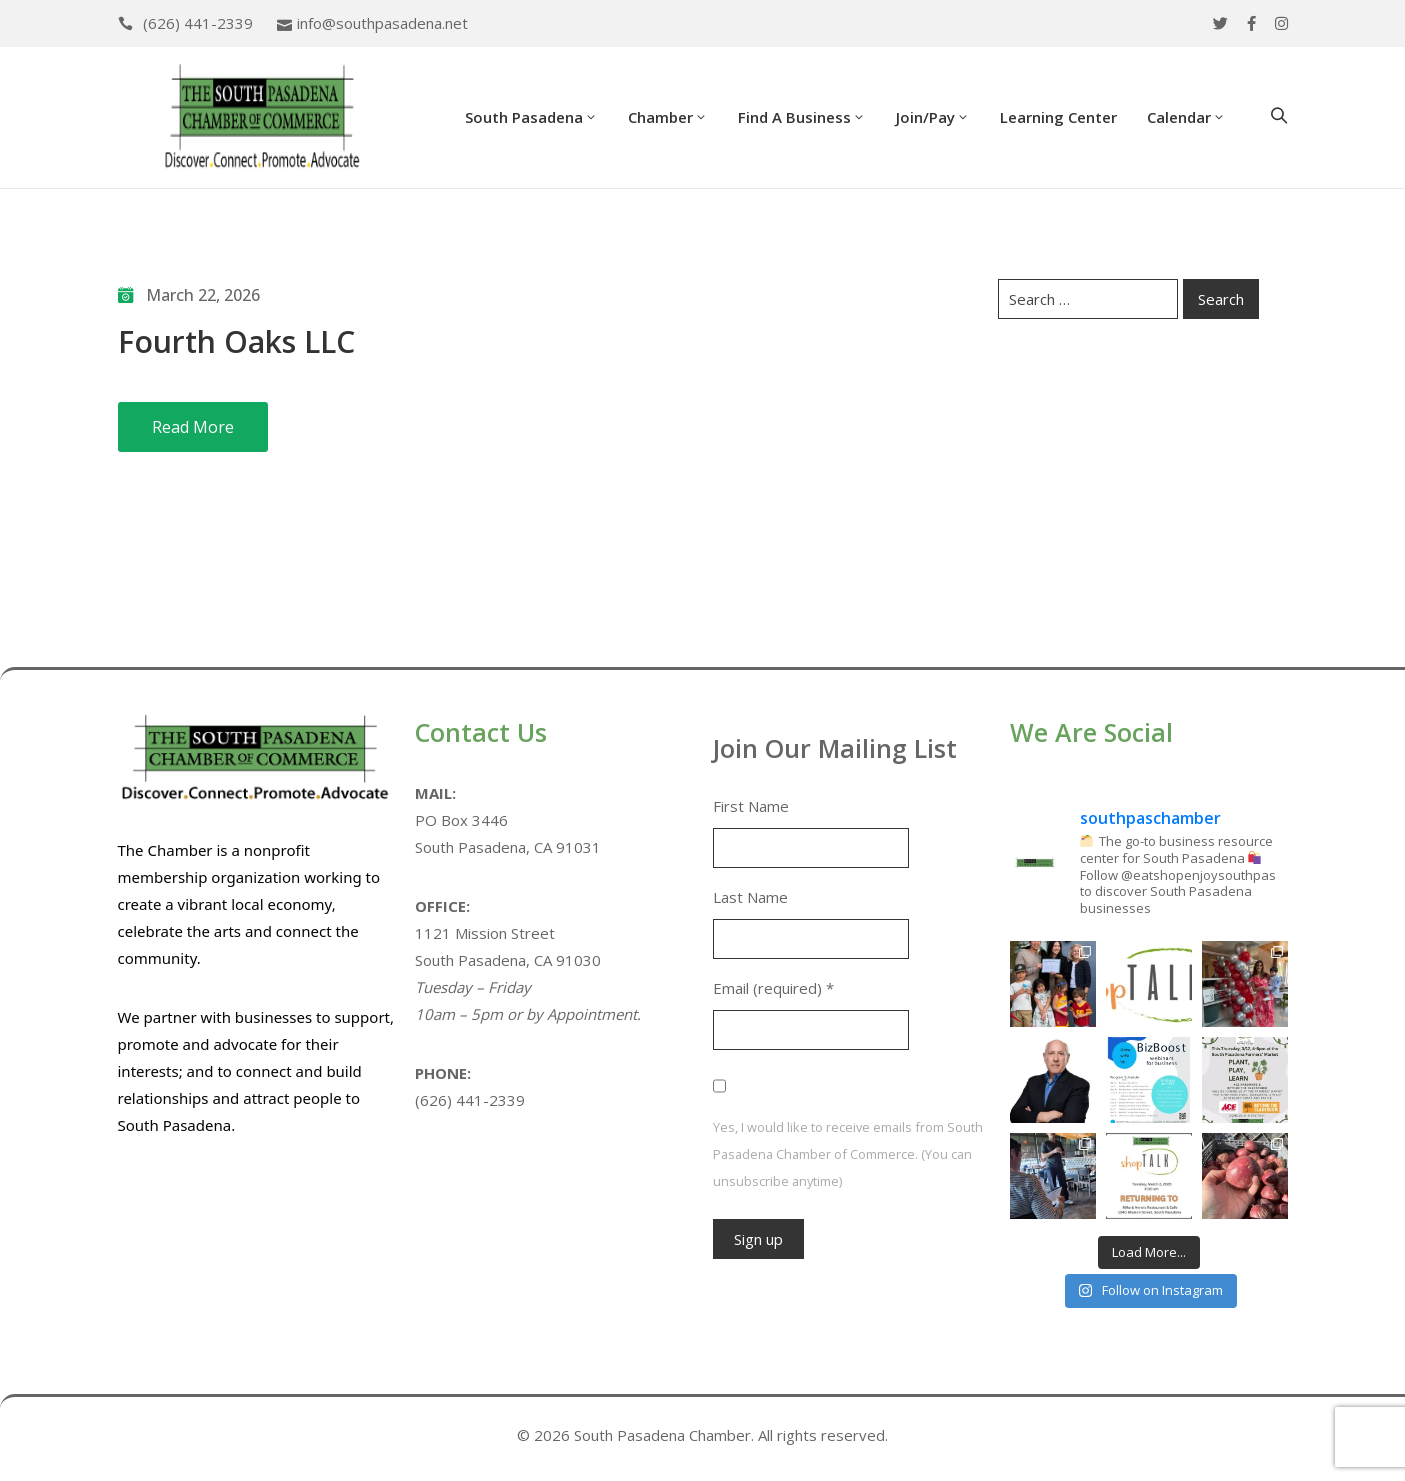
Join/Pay (933, 117)
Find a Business (802, 117)
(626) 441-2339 (198, 23)
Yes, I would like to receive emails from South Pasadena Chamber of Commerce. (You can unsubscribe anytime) (848, 1154)
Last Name (750, 897)
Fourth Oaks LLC (236, 341)
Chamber (668, 117)
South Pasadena (531, 117)
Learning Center (1058, 117)
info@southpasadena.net (382, 23)
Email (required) (773, 988)
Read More (193, 427)
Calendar (1186, 117)
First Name (751, 806)
